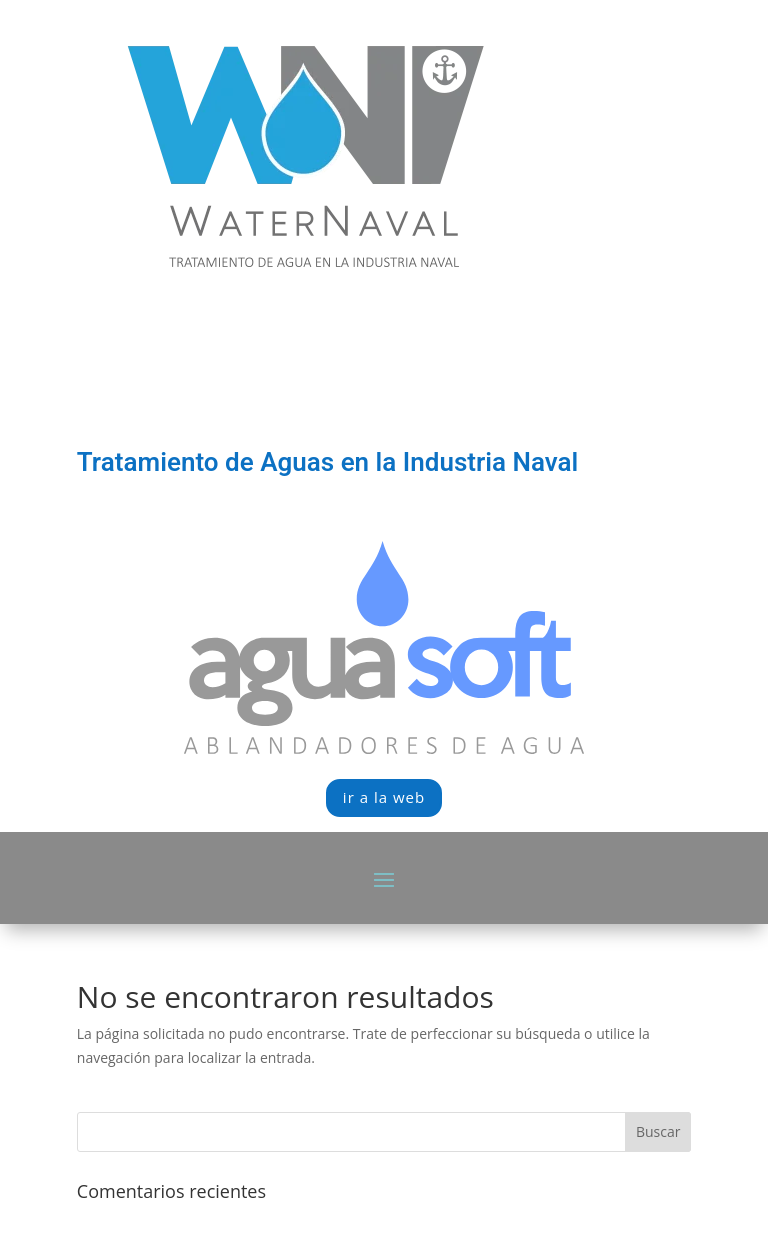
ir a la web (384, 797)
